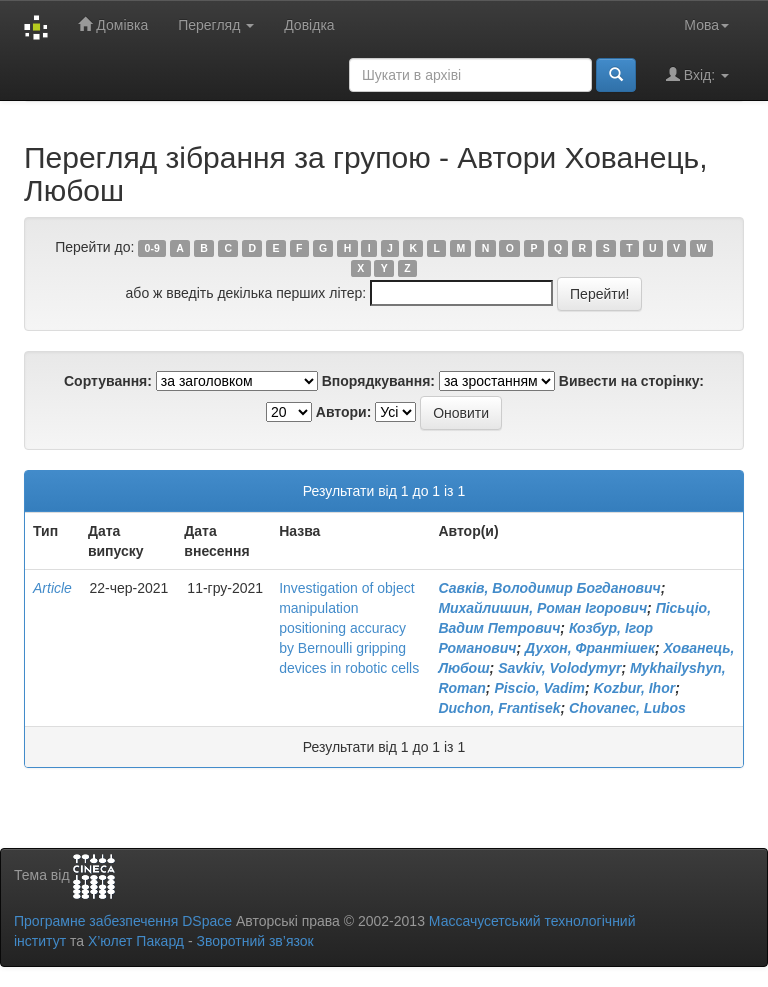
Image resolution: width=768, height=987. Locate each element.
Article (52, 588)
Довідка (309, 25)
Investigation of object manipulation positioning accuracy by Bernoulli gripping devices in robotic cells (349, 628)
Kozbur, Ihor (634, 688)
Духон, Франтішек (590, 648)
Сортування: (108, 381)
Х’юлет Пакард (136, 941)
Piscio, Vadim (539, 688)
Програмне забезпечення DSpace (123, 921)
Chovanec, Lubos (627, 708)
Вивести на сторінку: (631, 381)
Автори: (344, 412)
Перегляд (216, 25)
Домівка (113, 24)
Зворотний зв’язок (254, 941)
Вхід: (697, 74)
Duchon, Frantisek (499, 708)
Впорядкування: (378, 381)
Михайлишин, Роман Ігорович (542, 608)
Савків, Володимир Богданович (549, 588)
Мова (706, 25)
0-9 (152, 248)
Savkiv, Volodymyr (559, 668)
